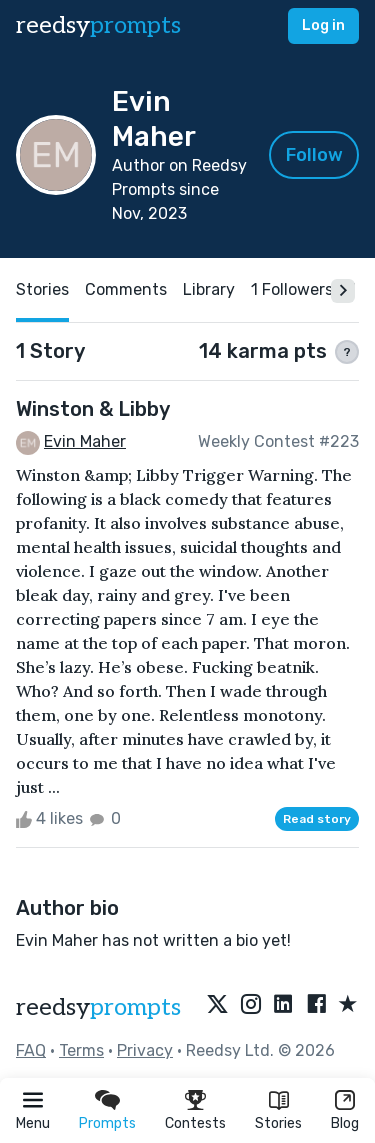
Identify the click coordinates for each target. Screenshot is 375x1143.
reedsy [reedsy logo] (98, 25)
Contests (195, 1123)
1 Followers (292, 289)
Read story (317, 819)
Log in (323, 25)
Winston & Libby (93, 409)
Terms (81, 1050)
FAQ (31, 1050)
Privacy (145, 1050)
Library (209, 289)
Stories (278, 1123)
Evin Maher (85, 441)
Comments (126, 289)
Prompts (107, 1123)
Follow (314, 155)
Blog (345, 1123)
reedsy (98, 1007)
